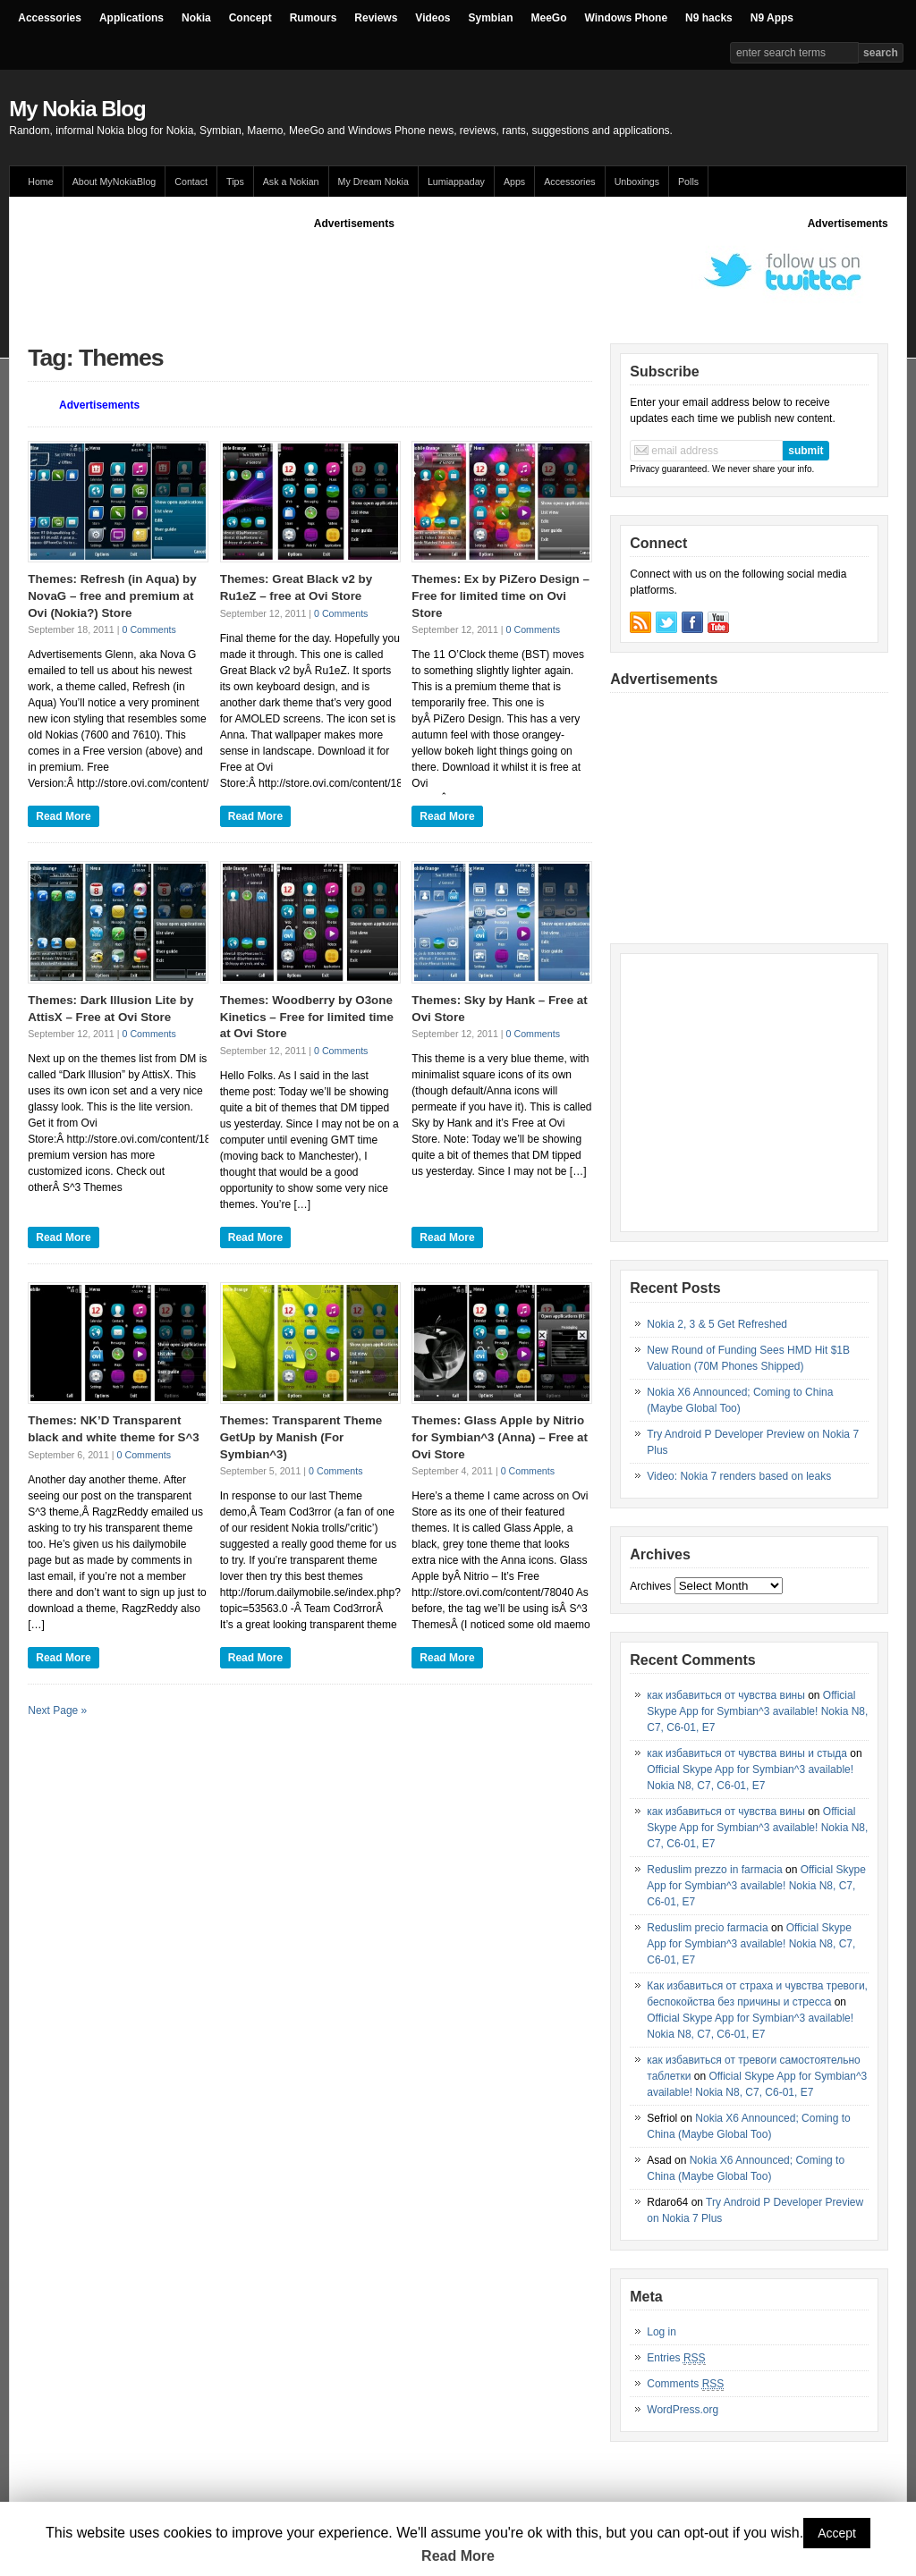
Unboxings (637, 181)
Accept (837, 2533)
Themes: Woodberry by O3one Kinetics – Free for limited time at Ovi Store (307, 1016)
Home (40, 181)
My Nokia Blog (77, 109)
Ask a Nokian (291, 181)
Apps (514, 181)
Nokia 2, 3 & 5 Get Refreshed (717, 1324)
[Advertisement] (354, 272)
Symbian (491, 18)
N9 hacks (709, 18)
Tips (235, 181)
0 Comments (149, 629)
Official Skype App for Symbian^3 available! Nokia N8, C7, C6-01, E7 (757, 1711)
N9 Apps (772, 18)
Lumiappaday (456, 181)
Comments (685, 2384)
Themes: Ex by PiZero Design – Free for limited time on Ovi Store (500, 595)
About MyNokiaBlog (114, 181)
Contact (191, 181)
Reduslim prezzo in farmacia (714, 1869)
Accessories (49, 18)
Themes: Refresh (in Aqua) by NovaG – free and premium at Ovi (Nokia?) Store (112, 595)
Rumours (313, 18)
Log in (661, 2332)
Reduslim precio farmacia (707, 1927)
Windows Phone (626, 18)
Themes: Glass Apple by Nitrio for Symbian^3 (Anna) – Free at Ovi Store (499, 1437)
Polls (688, 181)
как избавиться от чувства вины (726, 1695)
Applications (131, 18)
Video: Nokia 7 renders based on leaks (739, 1476)
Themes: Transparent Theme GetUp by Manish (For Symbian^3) (301, 1437)
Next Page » (57, 1710)
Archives (650, 1586)
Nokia (196, 18)
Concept (250, 18)
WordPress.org (682, 2409)
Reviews (375, 18)
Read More (63, 816)
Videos (432, 18)
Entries (676, 2358)
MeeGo (549, 18)
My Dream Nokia (373, 181)
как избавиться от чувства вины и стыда (747, 1753)
